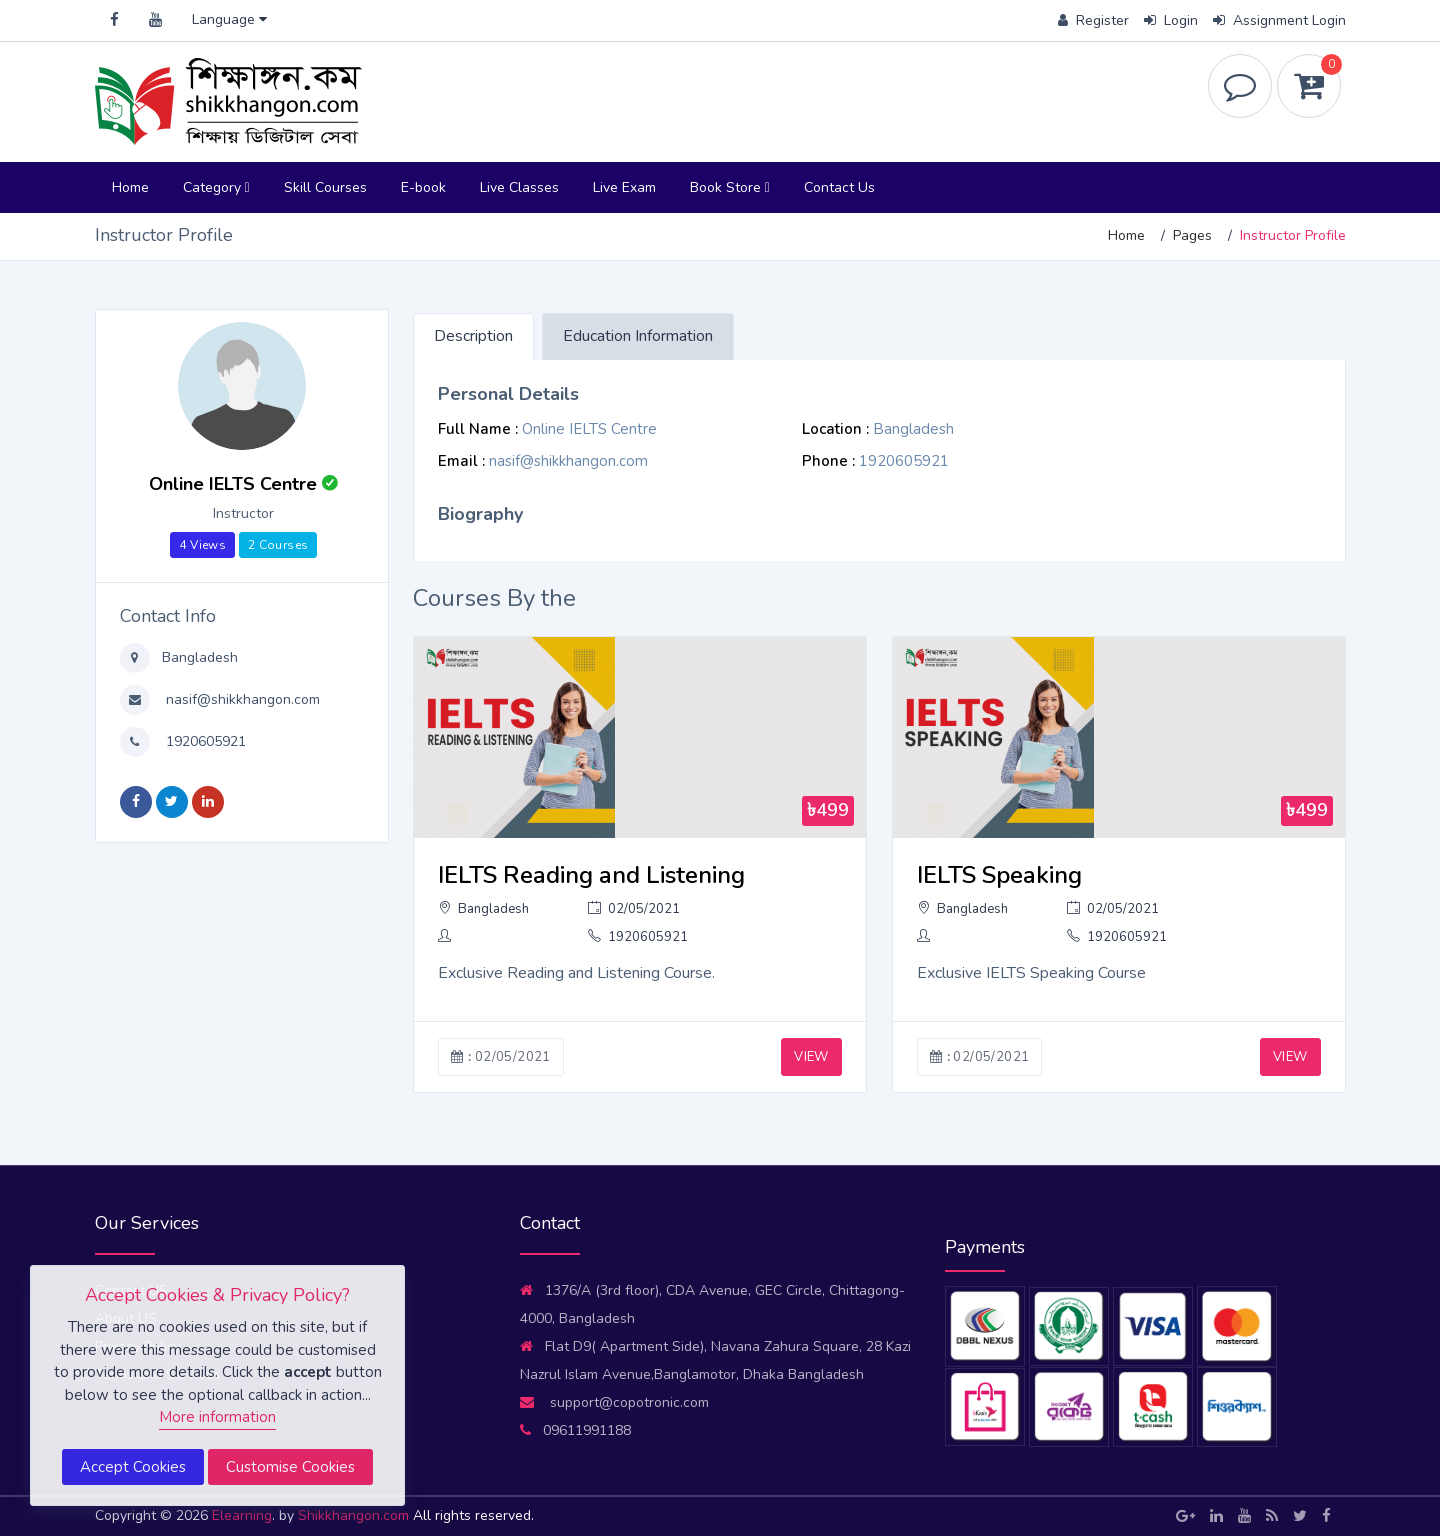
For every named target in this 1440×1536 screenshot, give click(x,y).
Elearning (242, 1515)
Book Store (730, 187)
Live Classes (519, 187)
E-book (423, 187)
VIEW (811, 1057)
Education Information (638, 336)
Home (130, 187)
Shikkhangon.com (355, 1515)
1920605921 (204, 741)
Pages (1192, 235)
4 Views (202, 545)
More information (217, 1417)
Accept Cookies (133, 1467)
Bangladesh (198, 657)
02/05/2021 (634, 909)
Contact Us (839, 187)
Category (216, 187)
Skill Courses (325, 187)
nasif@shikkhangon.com (241, 699)
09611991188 (575, 1430)
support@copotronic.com (614, 1402)
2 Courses (278, 545)
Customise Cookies (290, 1467)
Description (473, 336)
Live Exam (624, 187)
